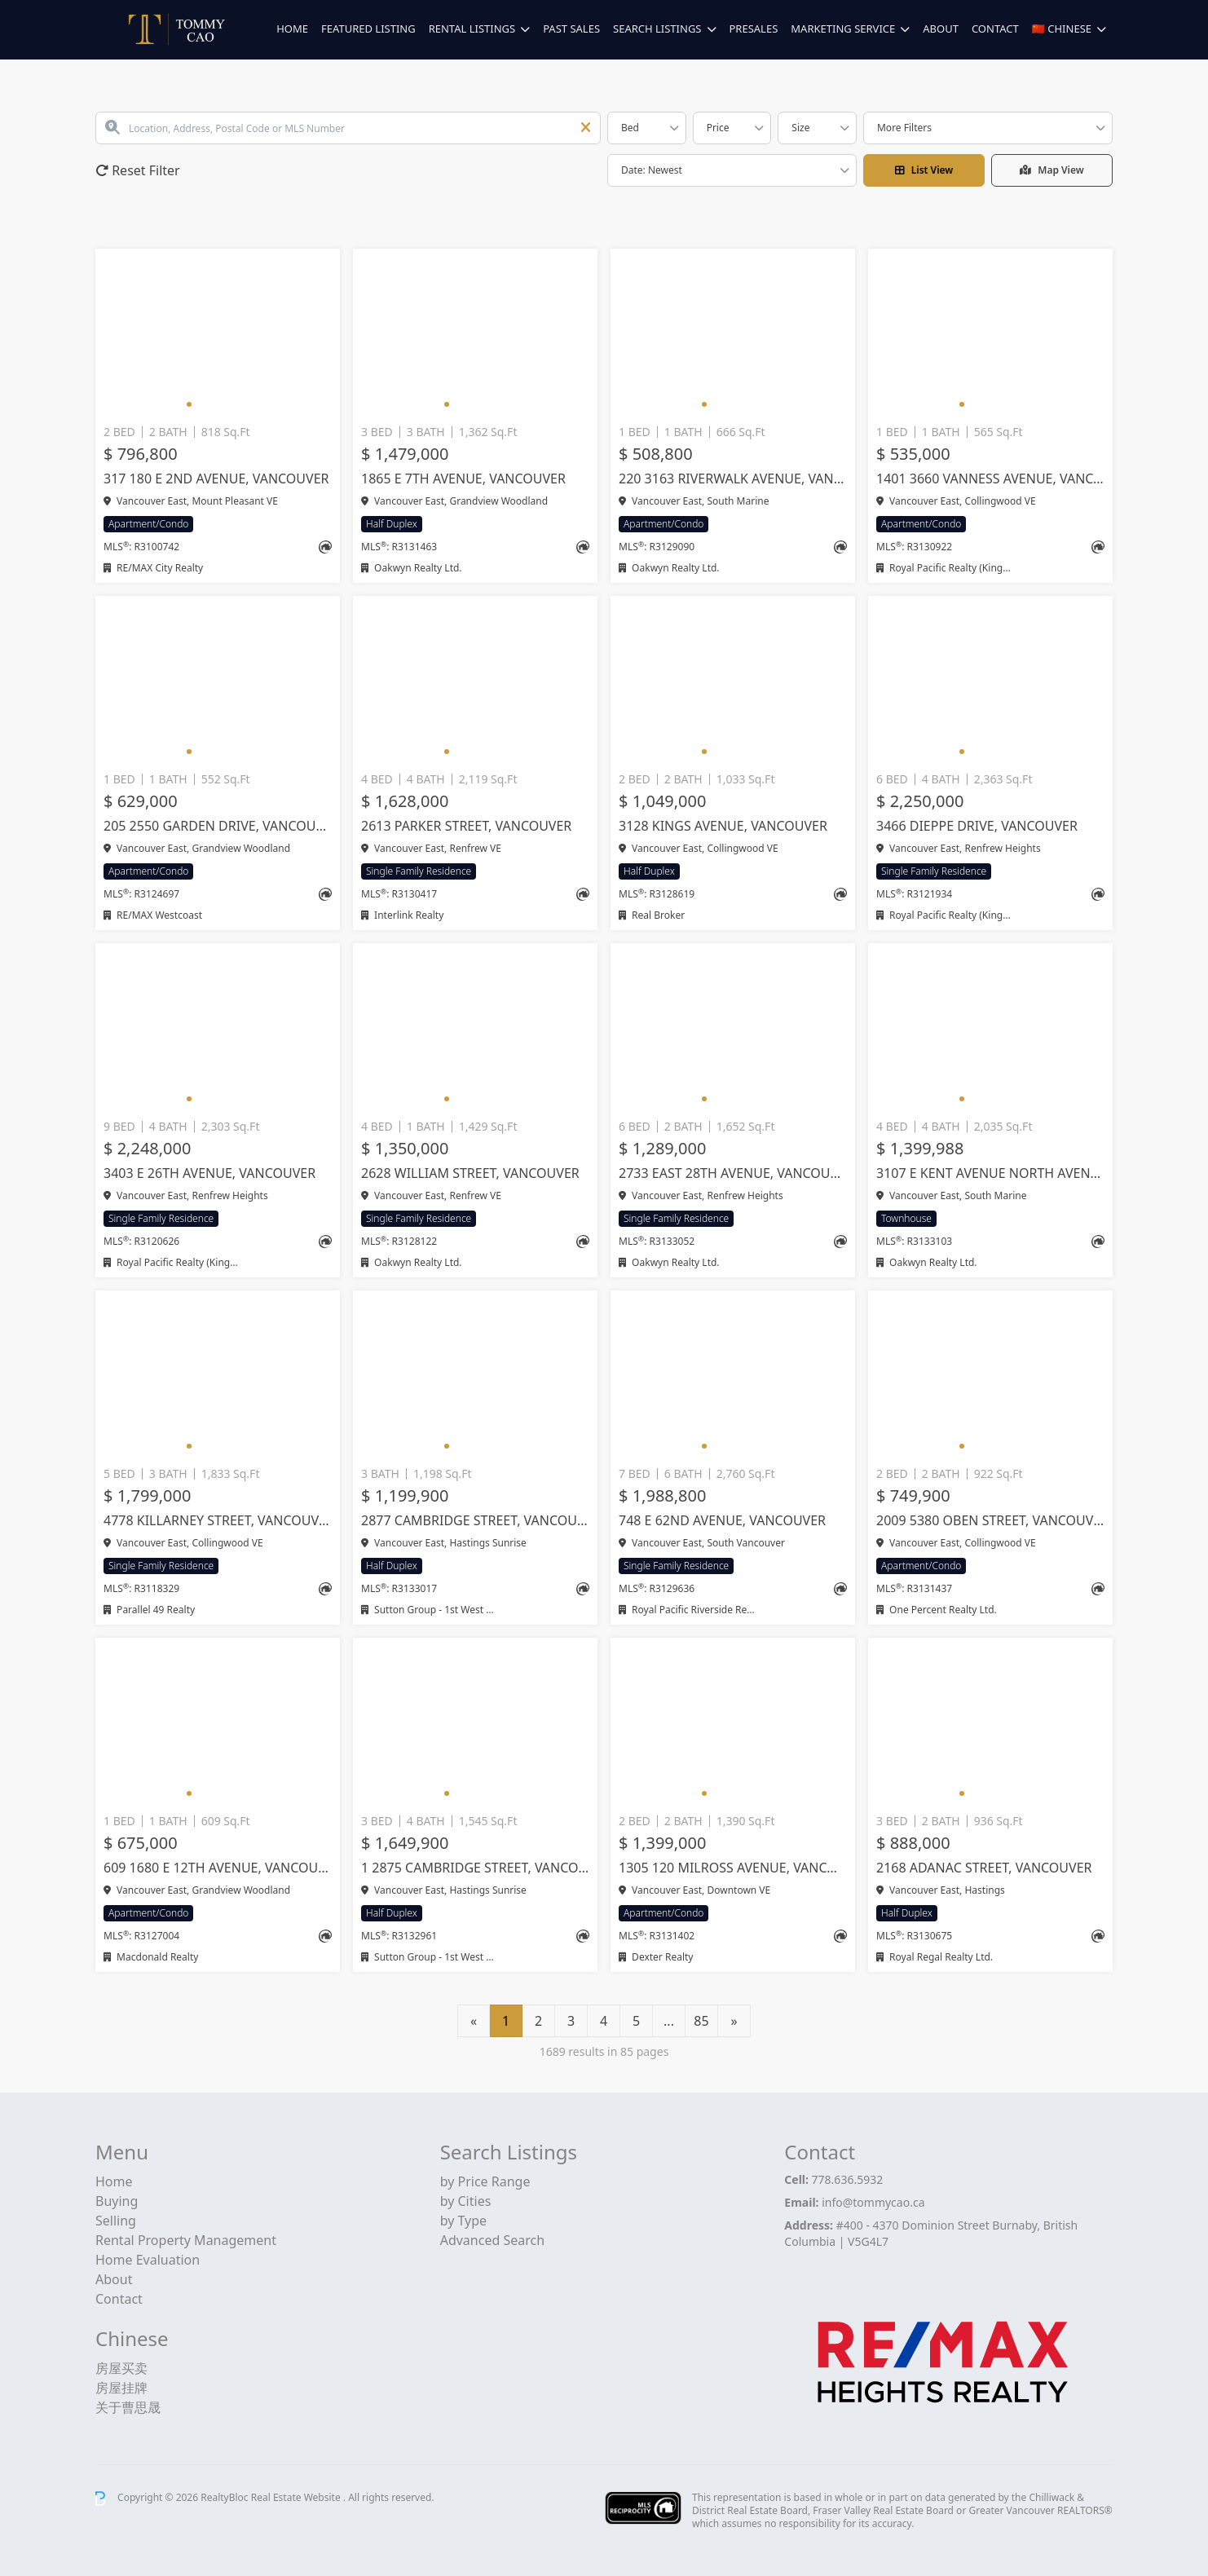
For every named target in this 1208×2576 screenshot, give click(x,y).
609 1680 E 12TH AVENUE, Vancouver (218, 1867)
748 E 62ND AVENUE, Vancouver (722, 1520)
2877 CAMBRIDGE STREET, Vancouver (475, 1520)
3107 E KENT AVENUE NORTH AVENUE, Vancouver (990, 1173)
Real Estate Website (297, 2497)
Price (718, 128)
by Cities (466, 2201)
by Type (463, 2221)
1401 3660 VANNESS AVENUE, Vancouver (990, 478)
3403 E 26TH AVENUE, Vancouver (209, 1173)
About (941, 28)
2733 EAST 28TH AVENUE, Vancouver (733, 1173)
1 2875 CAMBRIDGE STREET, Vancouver (475, 1867)
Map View (1052, 170)
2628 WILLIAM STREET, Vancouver (470, 1173)
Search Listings (657, 28)
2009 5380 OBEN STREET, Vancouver (990, 1520)
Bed (630, 128)
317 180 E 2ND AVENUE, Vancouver (216, 478)
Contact (995, 28)
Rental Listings (472, 28)
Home (292, 28)
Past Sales (571, 28)
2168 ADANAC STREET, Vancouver (984, 1867)
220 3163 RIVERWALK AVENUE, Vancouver (733, 478)
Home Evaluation (147, 2260)
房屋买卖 (121, 2368)
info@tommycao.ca (873, 2202)
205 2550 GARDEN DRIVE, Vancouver (218, 826)
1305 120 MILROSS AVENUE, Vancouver (733, 1867)
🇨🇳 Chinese (1061, 28)
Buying (116, 2201)
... (669, 2021)
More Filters (904, 128)
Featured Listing (368, 28)
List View (924, 170)
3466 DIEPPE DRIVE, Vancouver (977, 826)
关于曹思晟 (128, 2407)
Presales (754, 28)
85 (701, 2021)
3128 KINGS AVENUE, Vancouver (723, 826)
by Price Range (485, 2181)
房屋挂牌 (121, 2388)
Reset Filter (137, 170)
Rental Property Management (185, 2240)
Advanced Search (492, 2240)
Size (800, 128)
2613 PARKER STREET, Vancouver (466, 826)
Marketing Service (843, 28)
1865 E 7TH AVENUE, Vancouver (463, 478)
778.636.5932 (848, 2179)
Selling (115, 2221)
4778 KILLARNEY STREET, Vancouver (218, 1520)
